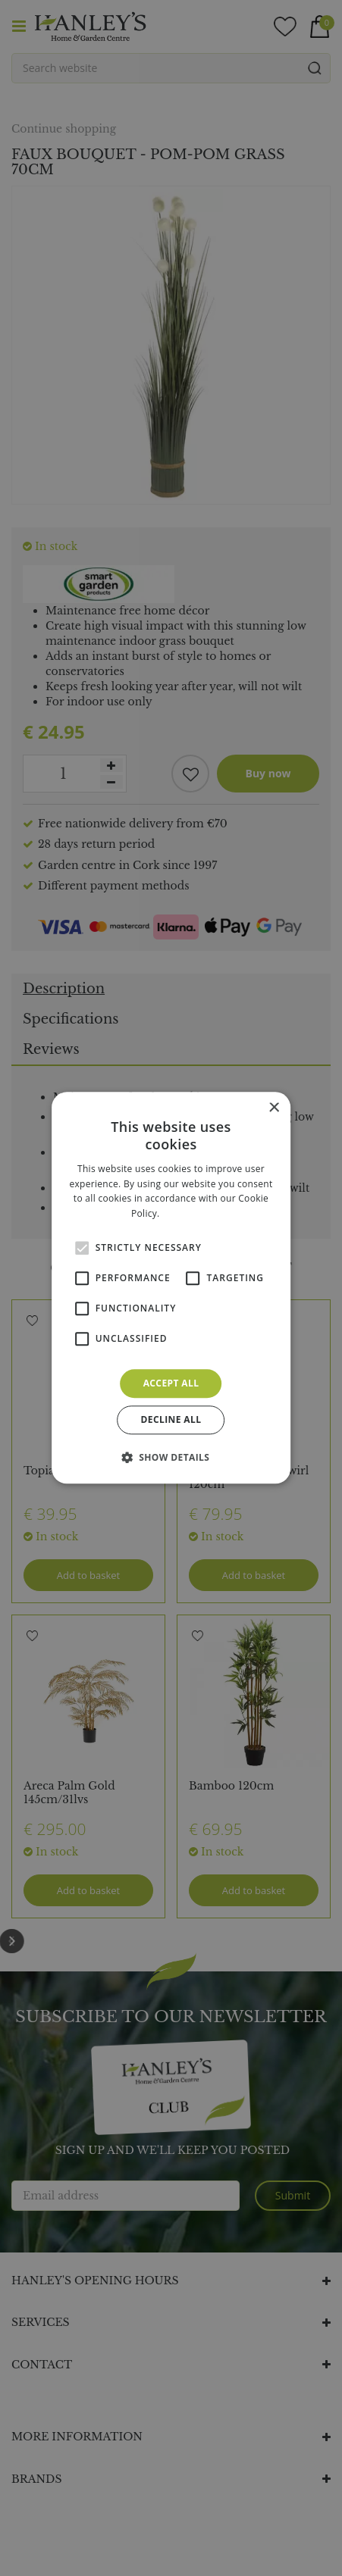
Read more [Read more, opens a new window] (186, 1213)
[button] (171, 1457)
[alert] (171, 1288)
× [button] (273, 1108)
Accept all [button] (171, 1383)
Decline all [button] (171, 1420)
